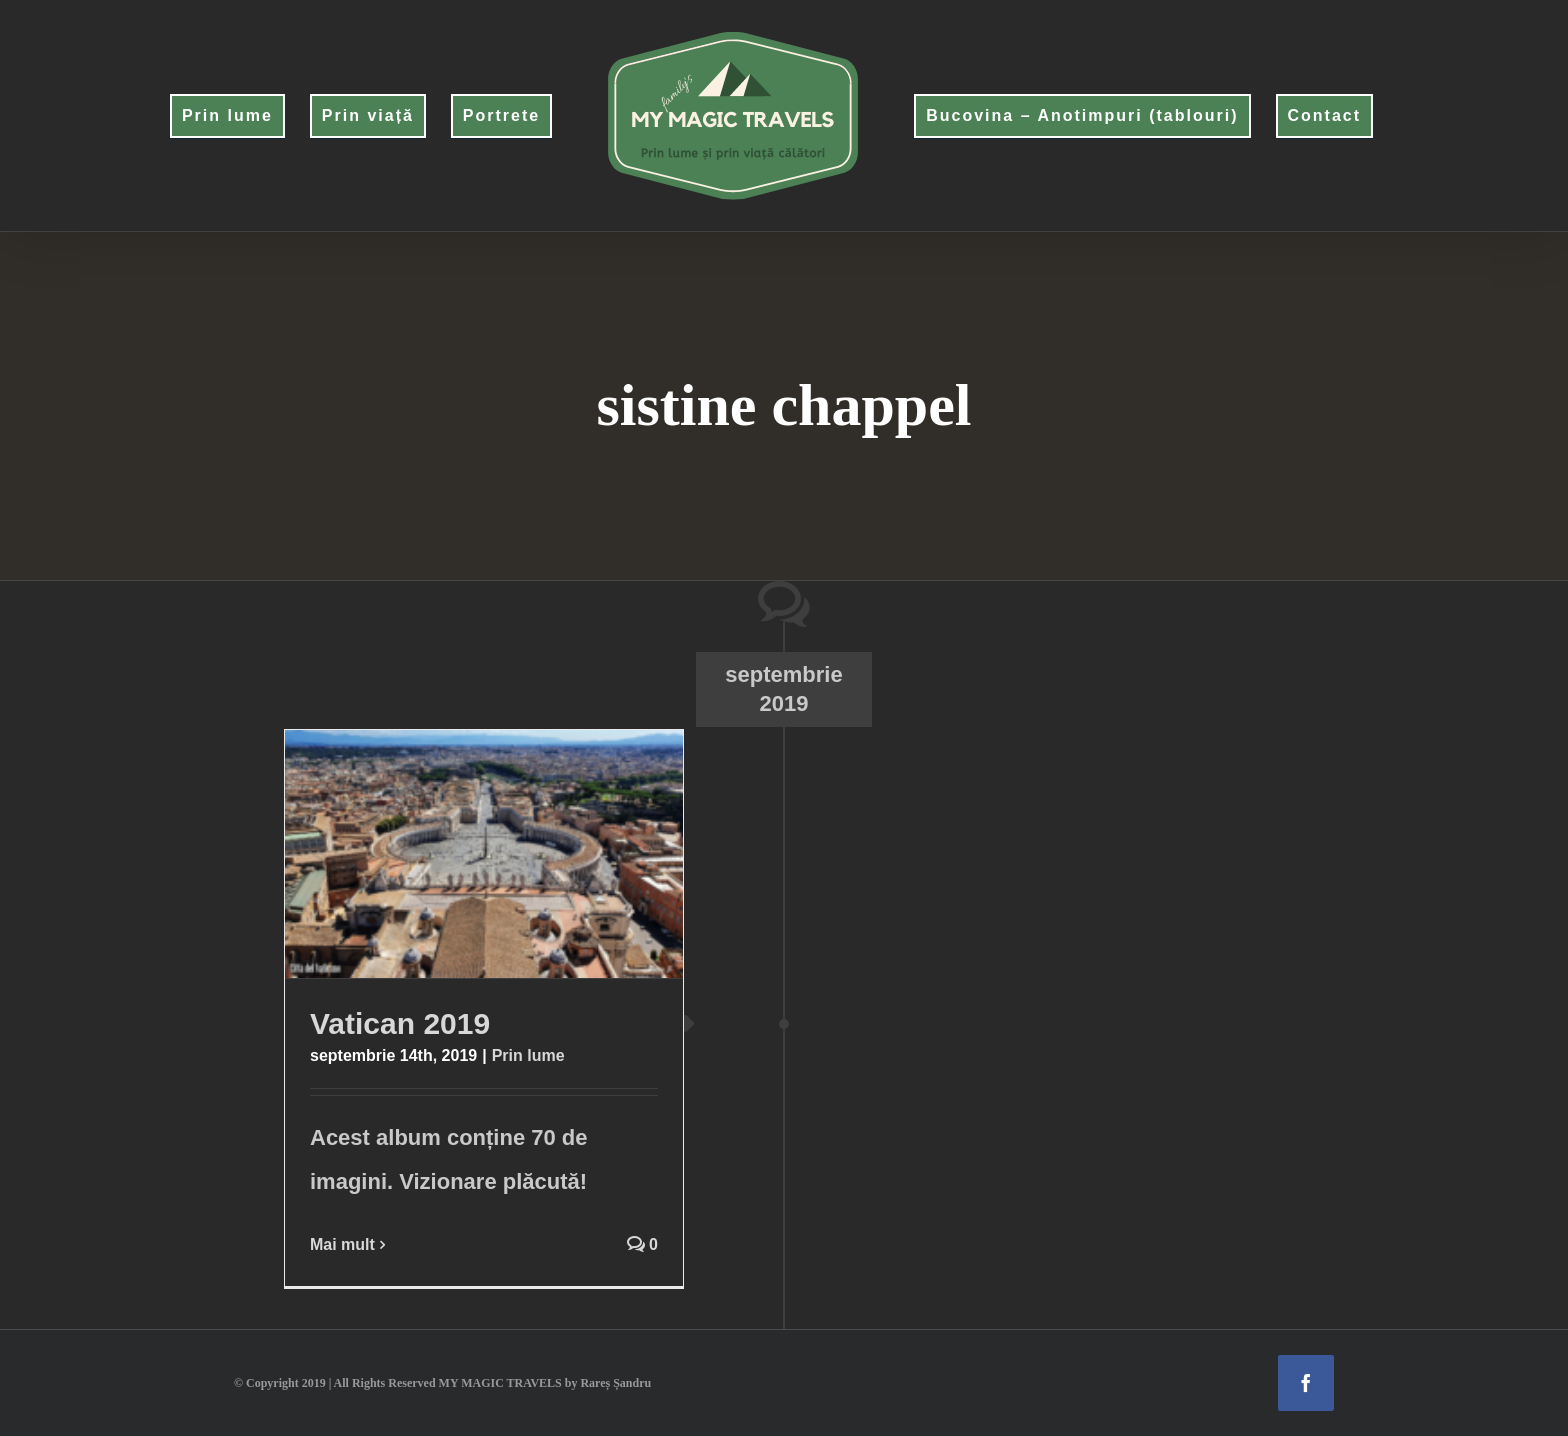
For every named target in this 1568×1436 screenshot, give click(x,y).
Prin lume (528, 1055)
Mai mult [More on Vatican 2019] (342, 1244)
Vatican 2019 (400, 1023)
